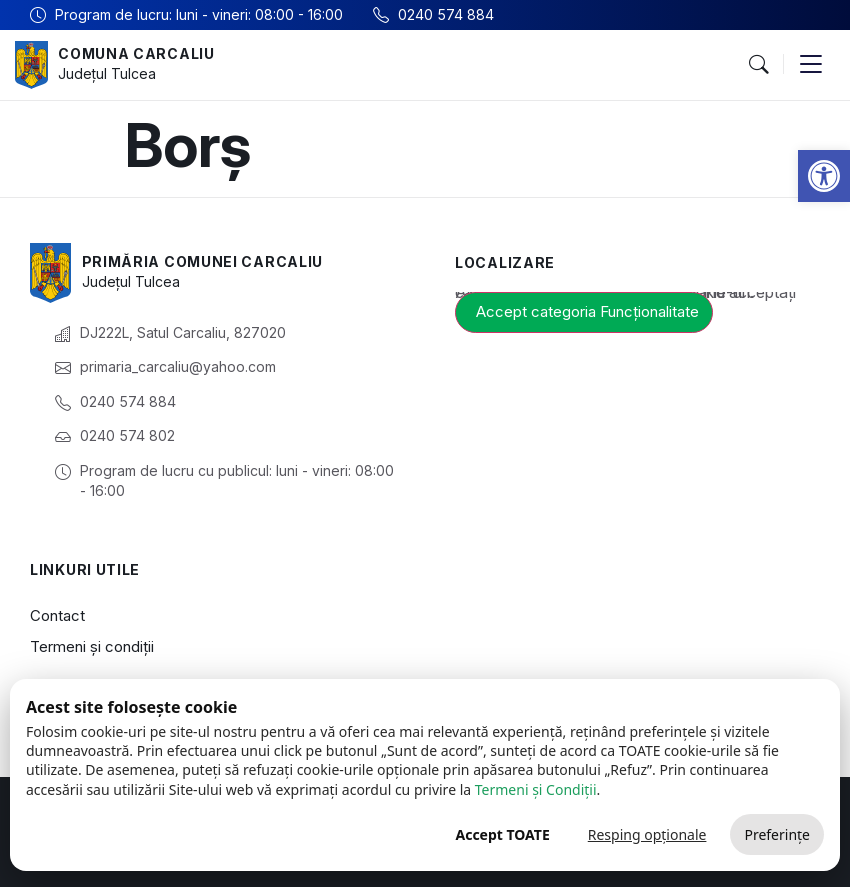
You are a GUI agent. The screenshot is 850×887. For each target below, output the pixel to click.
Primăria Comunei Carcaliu (203, 261)
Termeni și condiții (92, 646)
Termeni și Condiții (536, 789)
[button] (824, 176)
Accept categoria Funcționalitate (587, 311)
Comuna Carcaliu (136, 53)
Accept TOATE (502, 834)
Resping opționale (647, 834)
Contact (57, 615)
